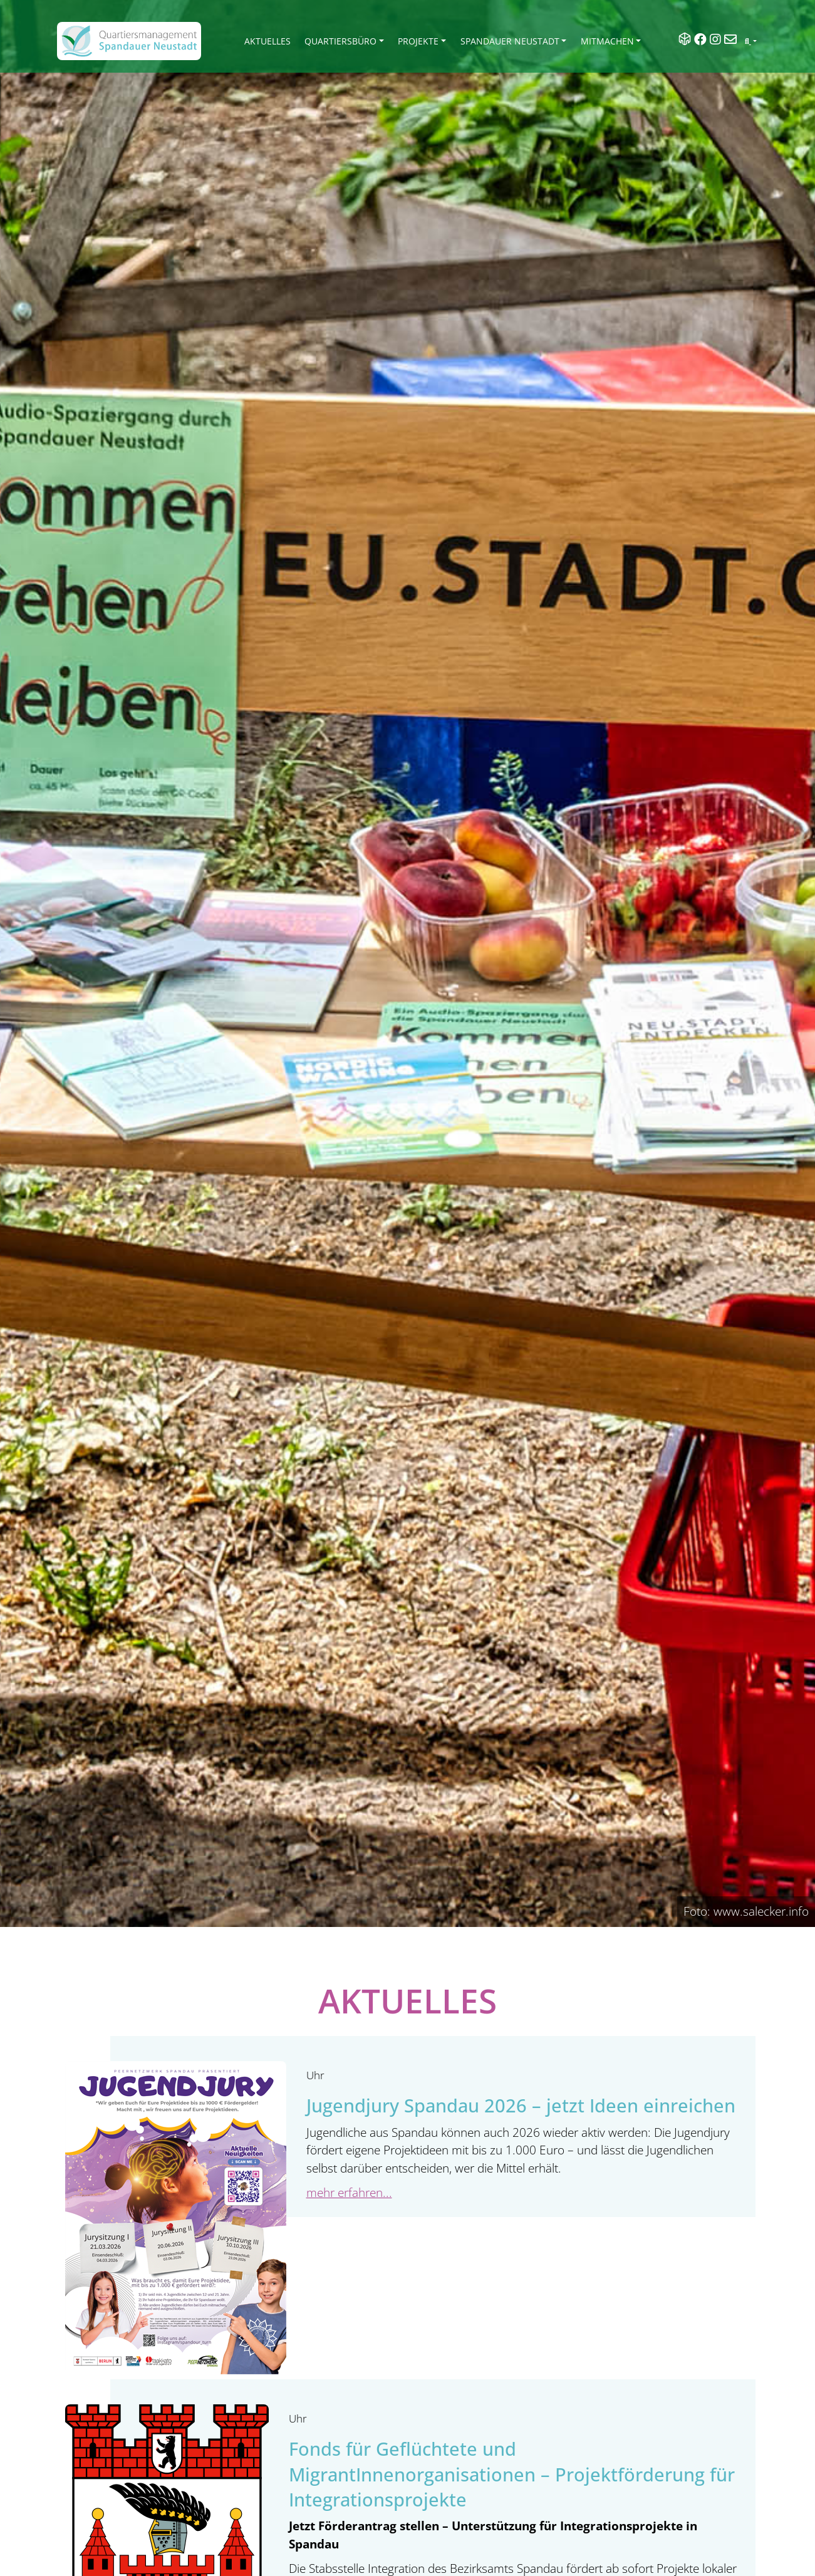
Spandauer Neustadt (509, 41)
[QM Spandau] (129, 41)
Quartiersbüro (340, 41)
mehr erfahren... (349, 2192)
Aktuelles (267, 41)
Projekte (418, 41)
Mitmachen (607, 41)
